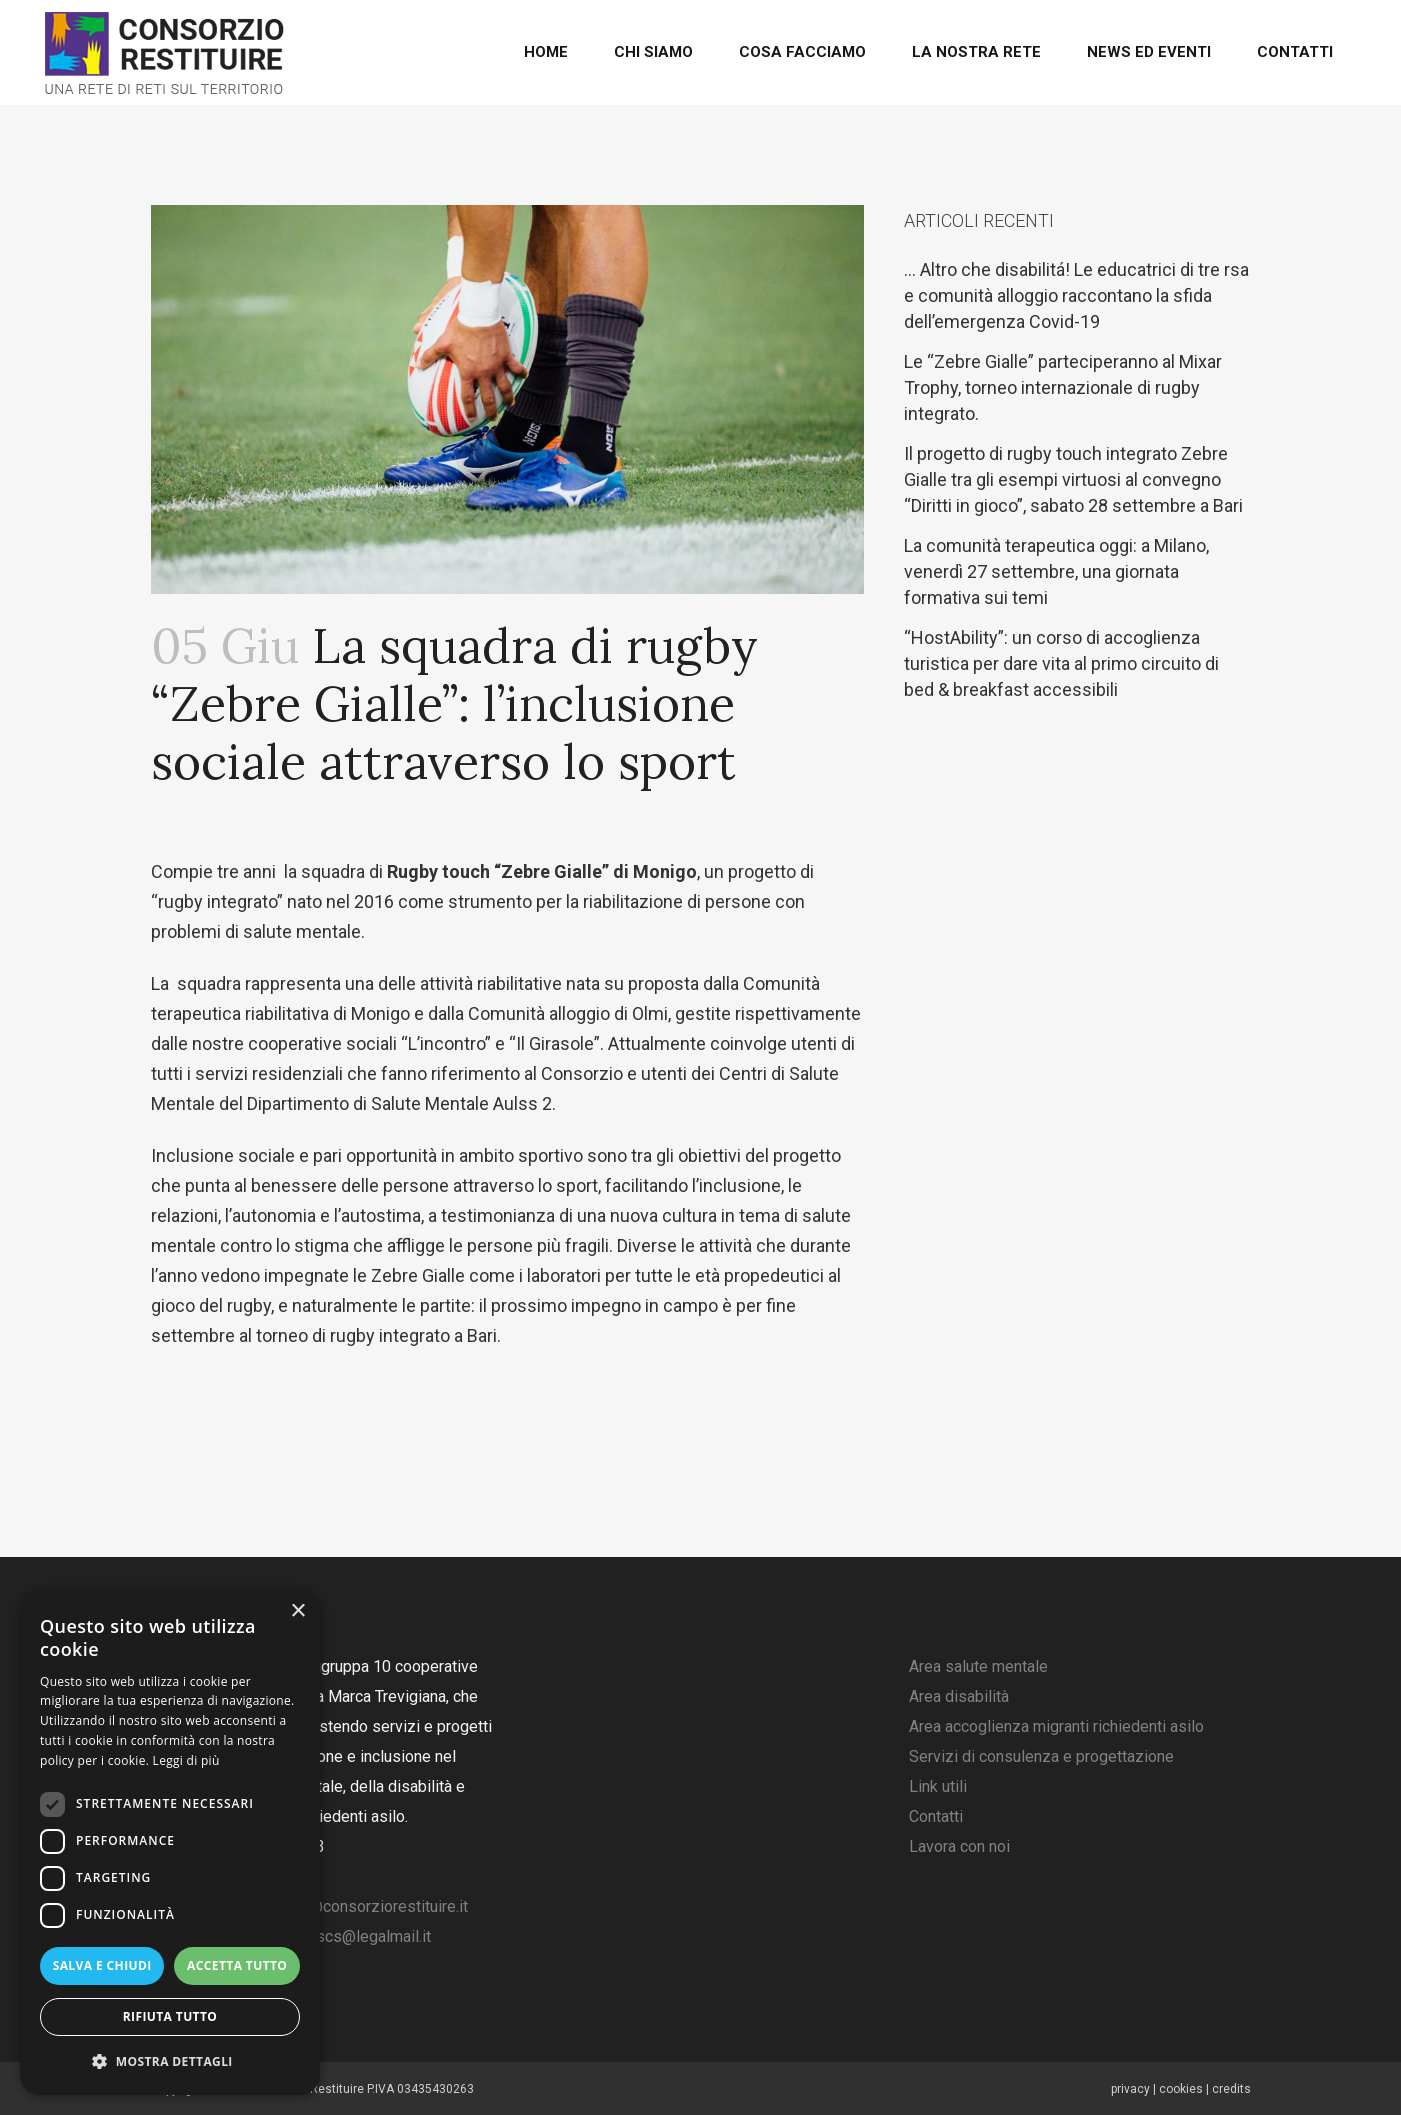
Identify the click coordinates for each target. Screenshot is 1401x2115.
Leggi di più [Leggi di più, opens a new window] (186, 1760)
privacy (1130, 2089)
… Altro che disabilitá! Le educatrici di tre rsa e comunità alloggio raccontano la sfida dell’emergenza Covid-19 (1076, 295)
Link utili (938, 1786)
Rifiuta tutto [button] (170, 2016)
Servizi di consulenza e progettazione (1041, 1756)
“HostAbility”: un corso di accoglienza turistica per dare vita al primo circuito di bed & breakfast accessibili (1061, 663)
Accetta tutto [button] (237, 1965)
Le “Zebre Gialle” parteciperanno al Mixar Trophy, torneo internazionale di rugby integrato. (1063, 387)
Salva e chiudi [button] (102, 1965)
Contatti (936, 1816)
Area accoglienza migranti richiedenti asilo (1056, 1726)
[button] (170, 2062)
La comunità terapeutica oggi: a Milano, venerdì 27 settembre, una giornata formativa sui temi (1056, 571)
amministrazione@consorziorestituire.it (330, 1906)
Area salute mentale (978, 1666)
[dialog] (170, 1842)
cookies (1181, 2089)
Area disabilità (959, 1696)
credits (1231, 2089)
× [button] (297, 1611)
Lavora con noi (959, 1846)
